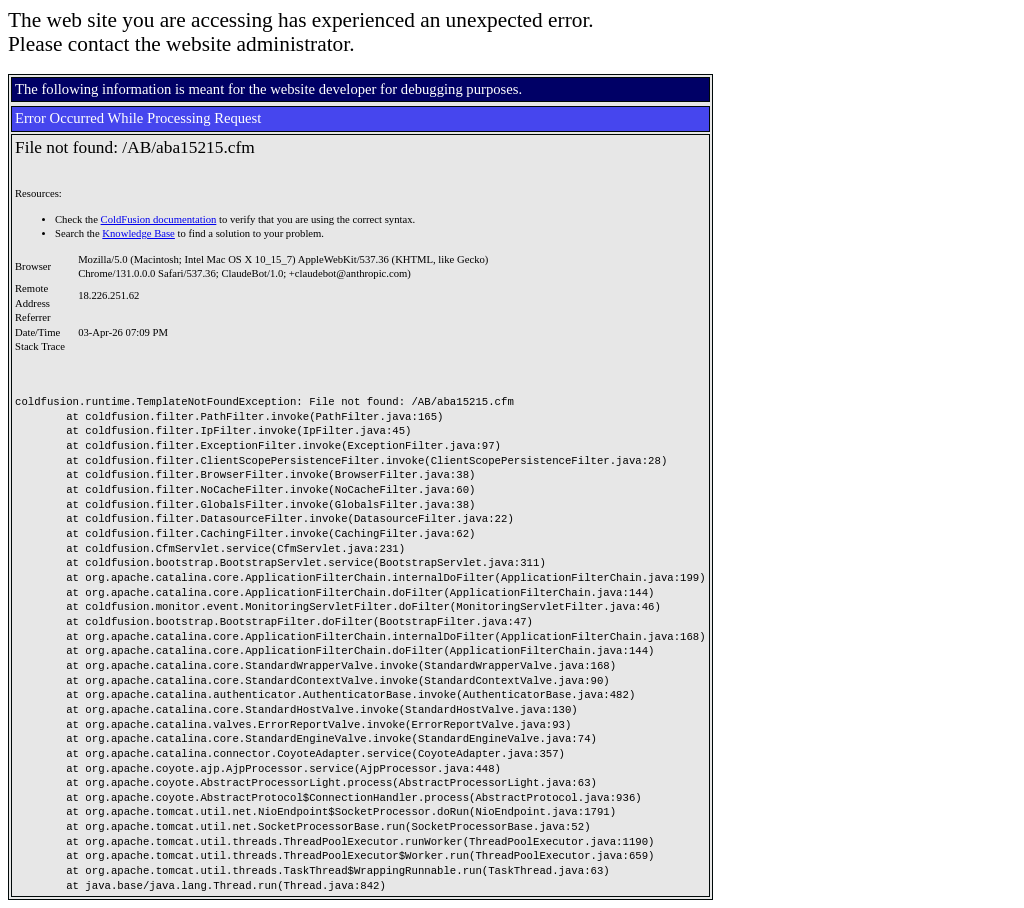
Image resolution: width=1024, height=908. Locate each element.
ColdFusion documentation (159, 219)
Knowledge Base (138, 233)
